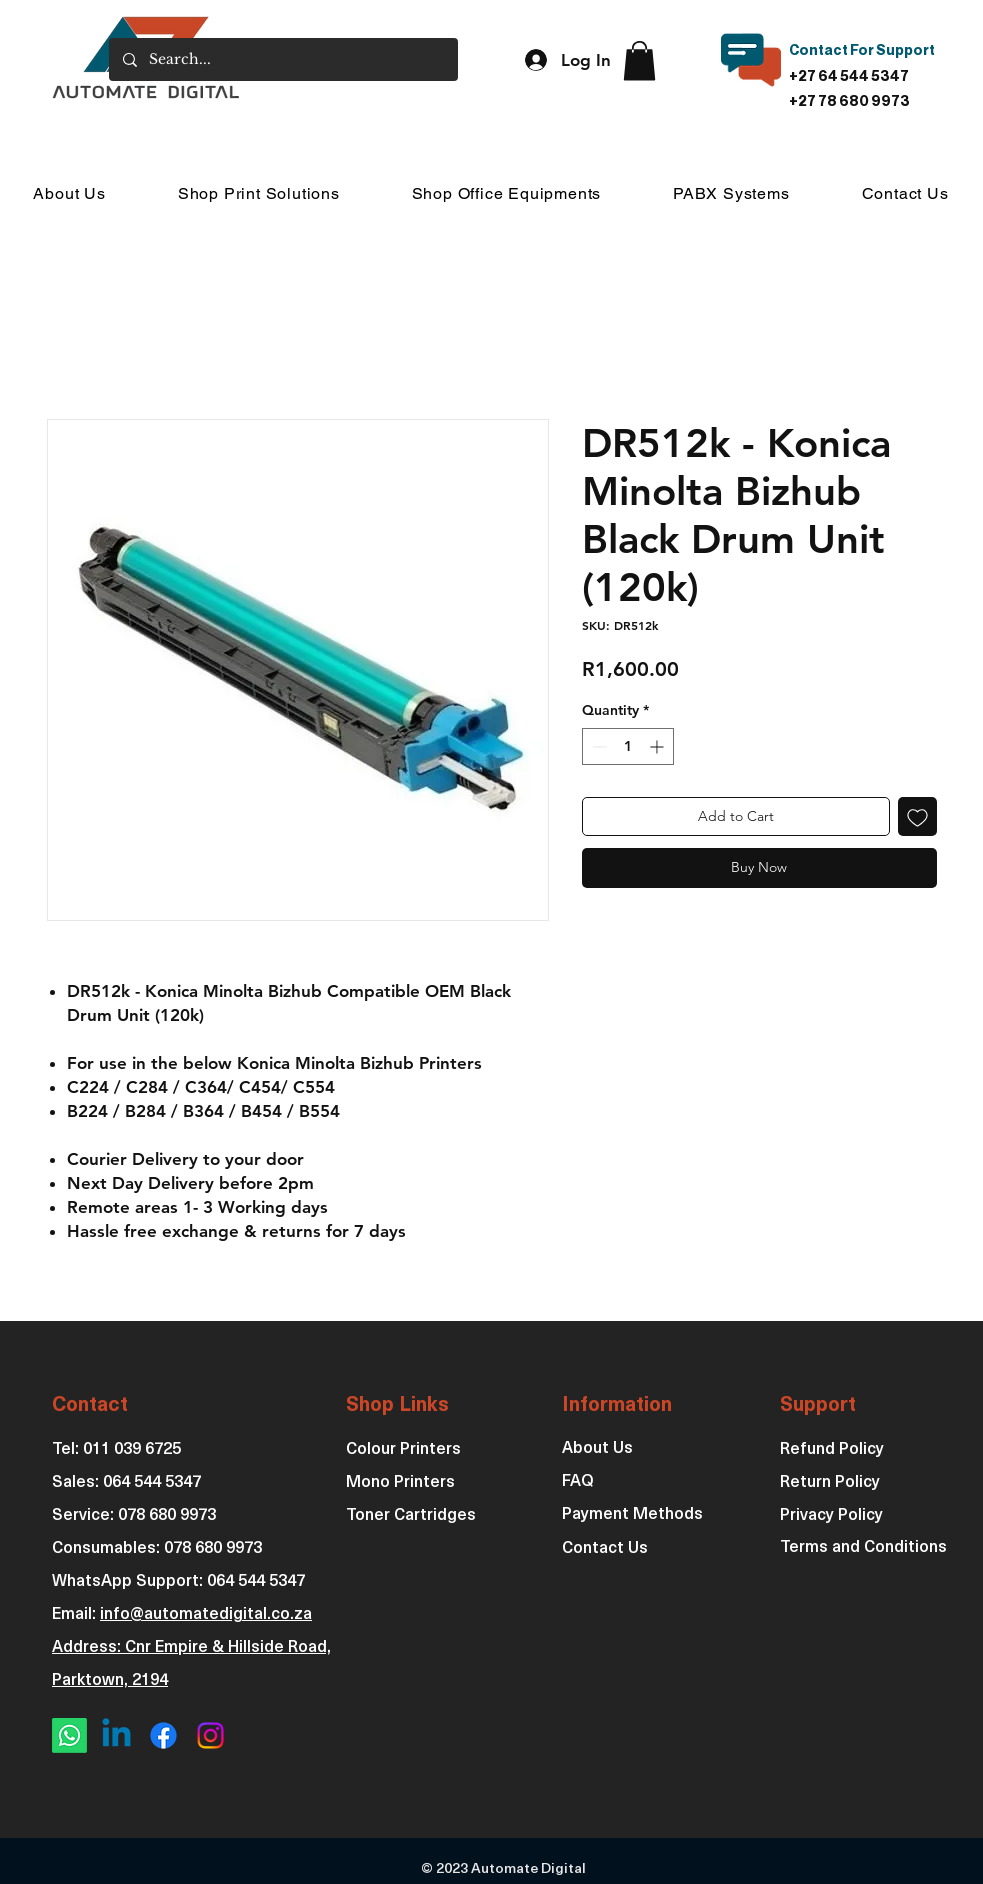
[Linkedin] (116, 1735)
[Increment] (658, 746)
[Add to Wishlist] (917, 816)
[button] (639, 60)
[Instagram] (210, 1735)
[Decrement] (597, 746)
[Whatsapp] (69, 1735)
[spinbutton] (628, 746)
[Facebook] (163, 1735)
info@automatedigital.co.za (206, 1615)
